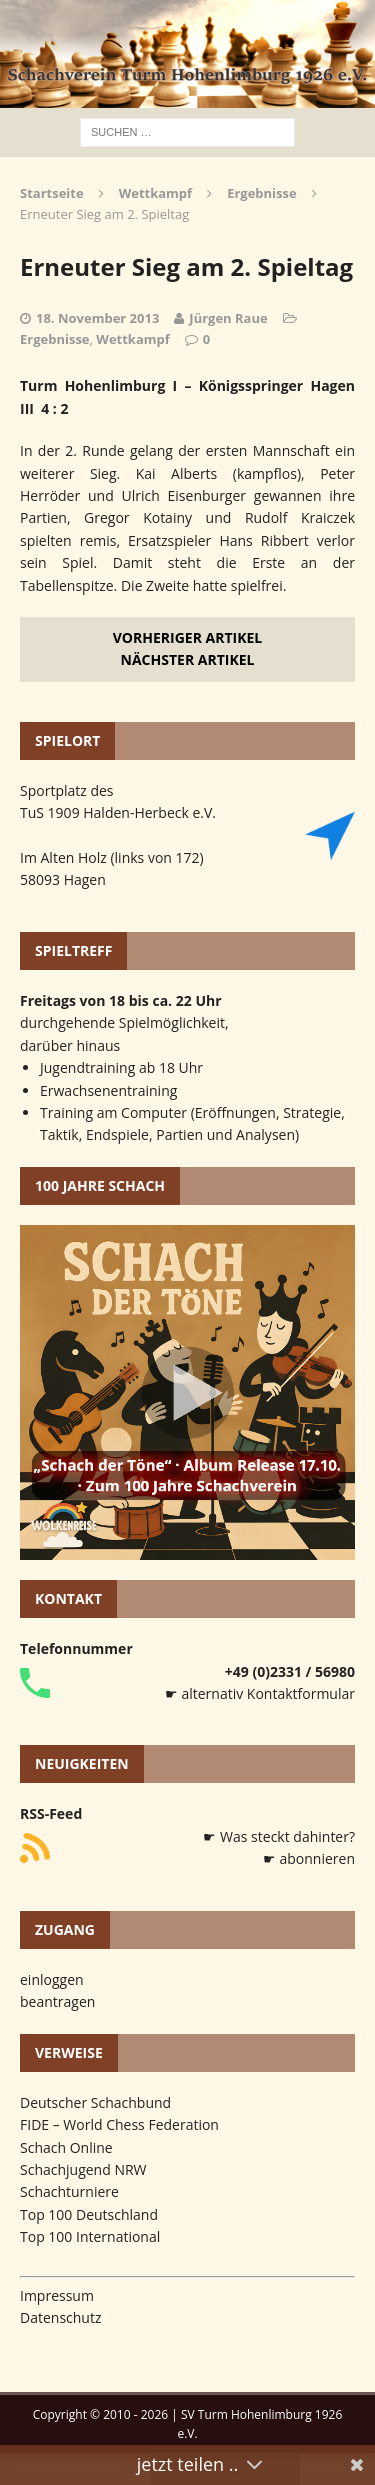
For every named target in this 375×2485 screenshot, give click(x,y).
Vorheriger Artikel (187, 637)
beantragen (57, 2001)
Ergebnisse (55, 339)
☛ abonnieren (309, 1858)
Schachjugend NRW (83, 2169)
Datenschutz (60, 2317)
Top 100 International (90, 2236)
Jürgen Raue (228, 318)
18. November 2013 (97, 318)
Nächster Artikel (188, 659)
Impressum (57, 2295)
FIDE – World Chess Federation (119, 2124)
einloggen (52, 1979)
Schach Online (66, 2147)
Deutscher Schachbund (95, 2102)
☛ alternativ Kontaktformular (260, 1693)
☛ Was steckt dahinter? (279, 1836)
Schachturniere (69, 2191)
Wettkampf (155, 193)
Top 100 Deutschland (89, 2214)
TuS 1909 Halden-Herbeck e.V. (118, 812)
